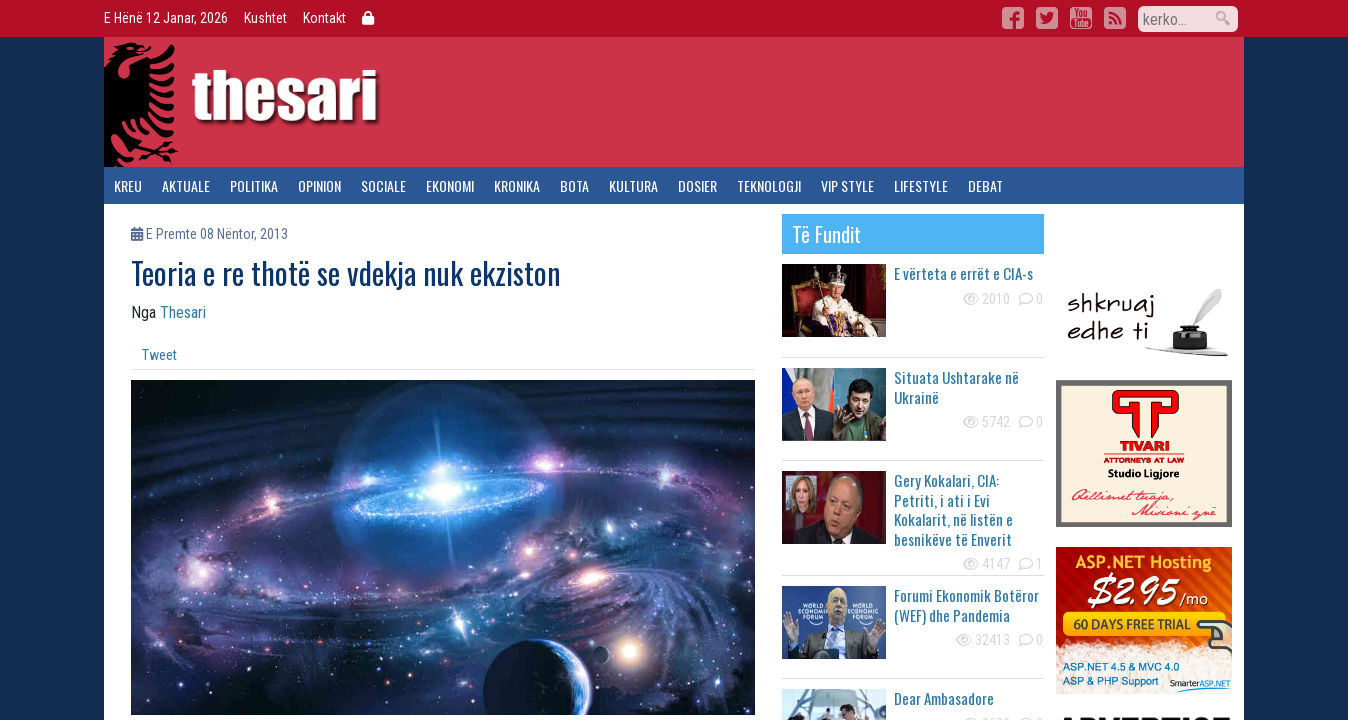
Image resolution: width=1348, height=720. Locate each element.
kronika (517, 185)
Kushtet (265, 18)
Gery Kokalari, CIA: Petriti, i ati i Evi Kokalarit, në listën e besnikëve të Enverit (953, 509)
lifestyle (921, 185)
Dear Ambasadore (944, 698)
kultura (633, 185)
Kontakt (324, 18)
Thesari (183, 312)
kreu (128, 185)
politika (254, 185)
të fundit (826, 234)
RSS (1115, 18)
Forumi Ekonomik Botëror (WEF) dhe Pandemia (966, 605)
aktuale (186, 185)
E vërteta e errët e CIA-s (963, 273)
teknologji (769, 185)
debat (985, 185)
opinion (319, 185)
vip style (847, 185)
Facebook (1013, 18)
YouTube (1081, 18)
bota (574, 185)
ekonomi (450, 185)
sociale (383, 185)
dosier (697, 185)
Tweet (159, 355)
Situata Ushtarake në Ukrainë (956, 387)
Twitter (1047, 18)
